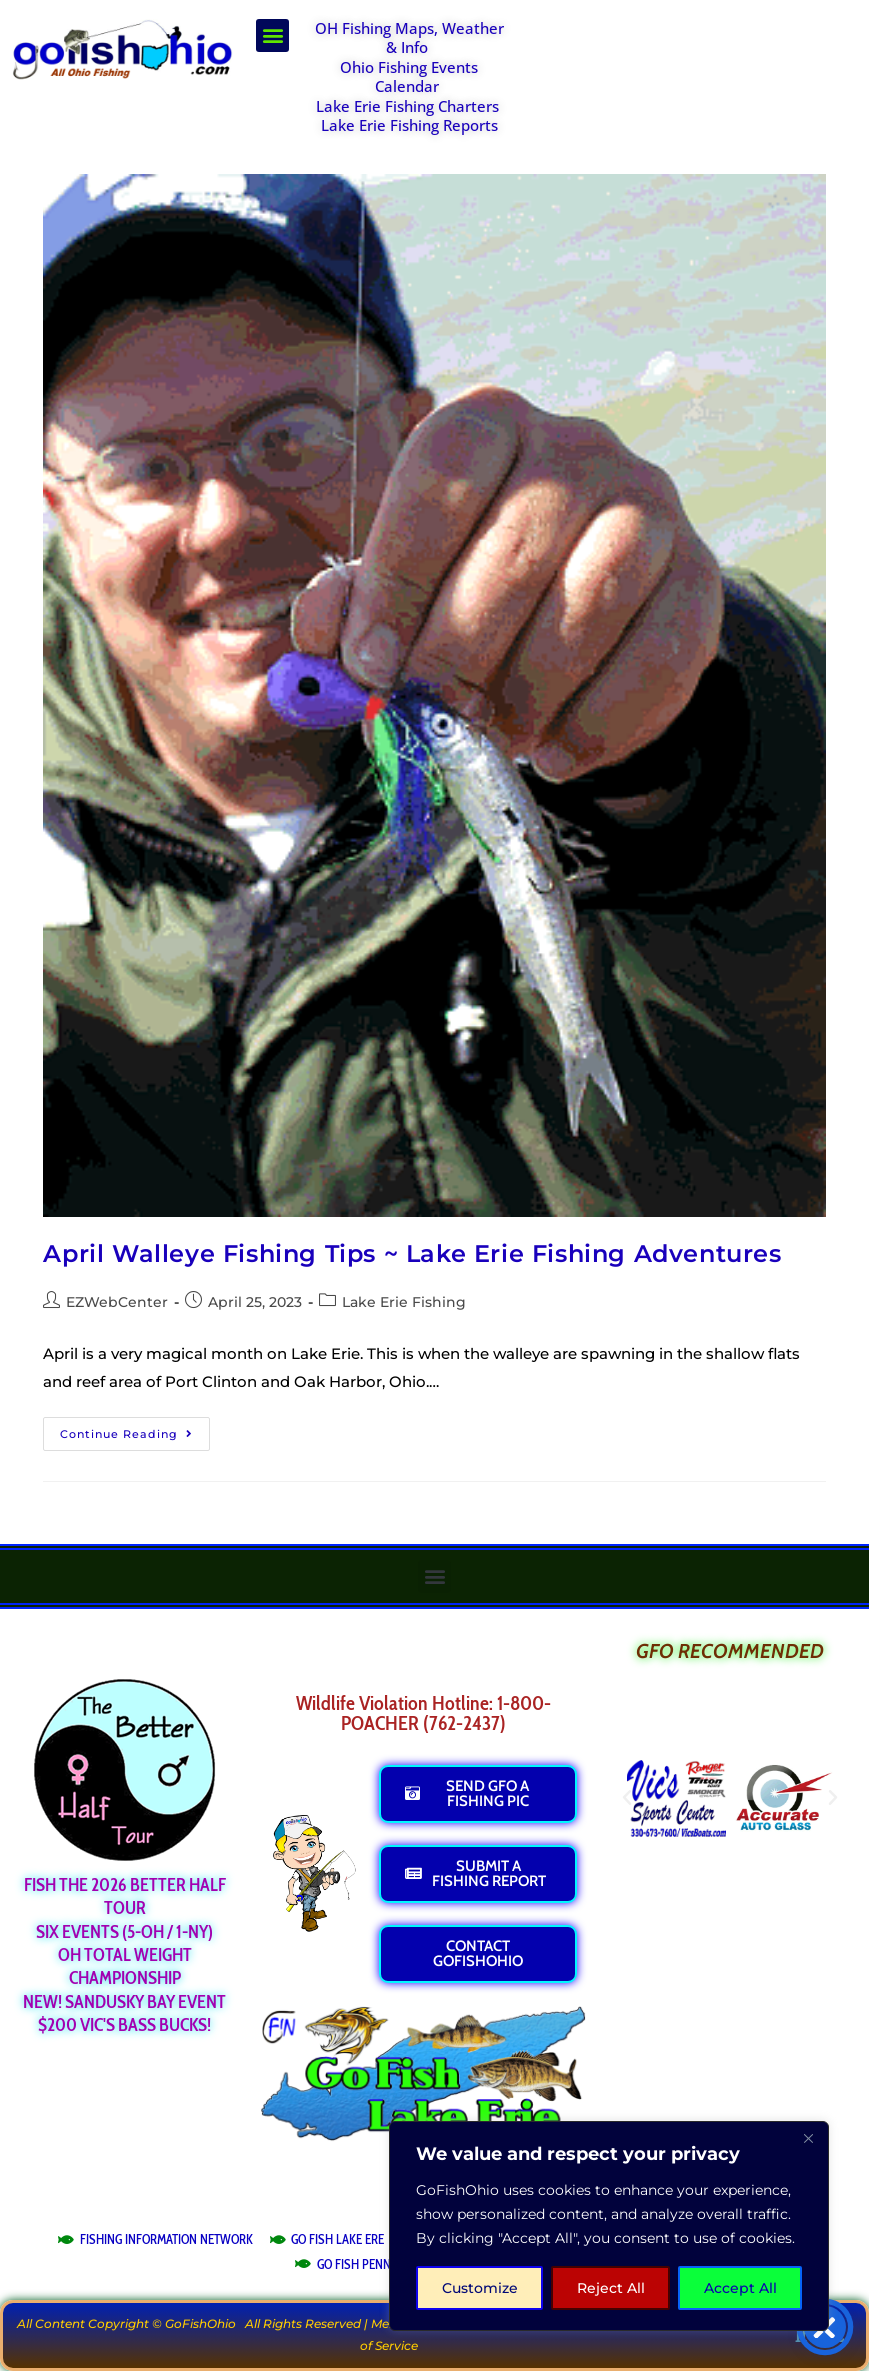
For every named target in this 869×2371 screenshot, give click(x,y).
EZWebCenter (117, 1302)
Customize (480, 2288)
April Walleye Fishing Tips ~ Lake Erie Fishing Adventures (412, 1253)
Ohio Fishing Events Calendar (409, 77)
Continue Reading (135, 1429)
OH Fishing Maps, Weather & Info (409, 38)
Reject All (611, 2288)
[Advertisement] (692, 69)
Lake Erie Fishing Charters (407, 106)
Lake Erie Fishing (404, 1302)
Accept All (740, 2288)
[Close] (808, 2138)
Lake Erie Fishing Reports (409, 125)
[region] (609, 2226)
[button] (272, 35)
